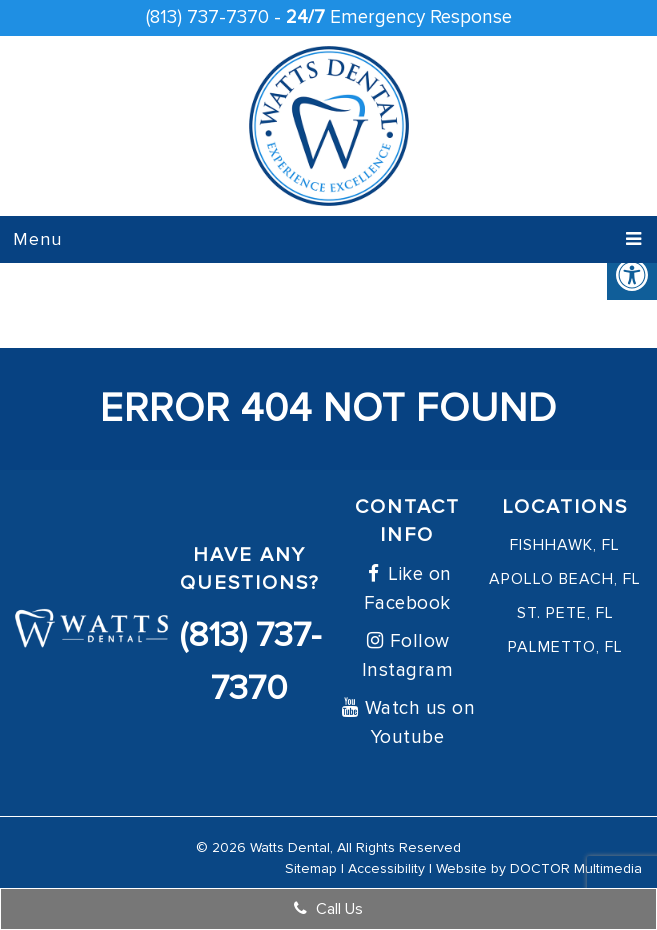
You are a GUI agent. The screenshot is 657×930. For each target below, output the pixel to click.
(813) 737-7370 (207, 17)
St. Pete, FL (565, 613)
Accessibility (386, 868)
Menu (37, 239)
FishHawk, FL (565, 545)
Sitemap (311, 868)
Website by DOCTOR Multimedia (539, 868)
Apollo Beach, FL (565, 579)
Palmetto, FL (565, 647)
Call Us (328, 909)
